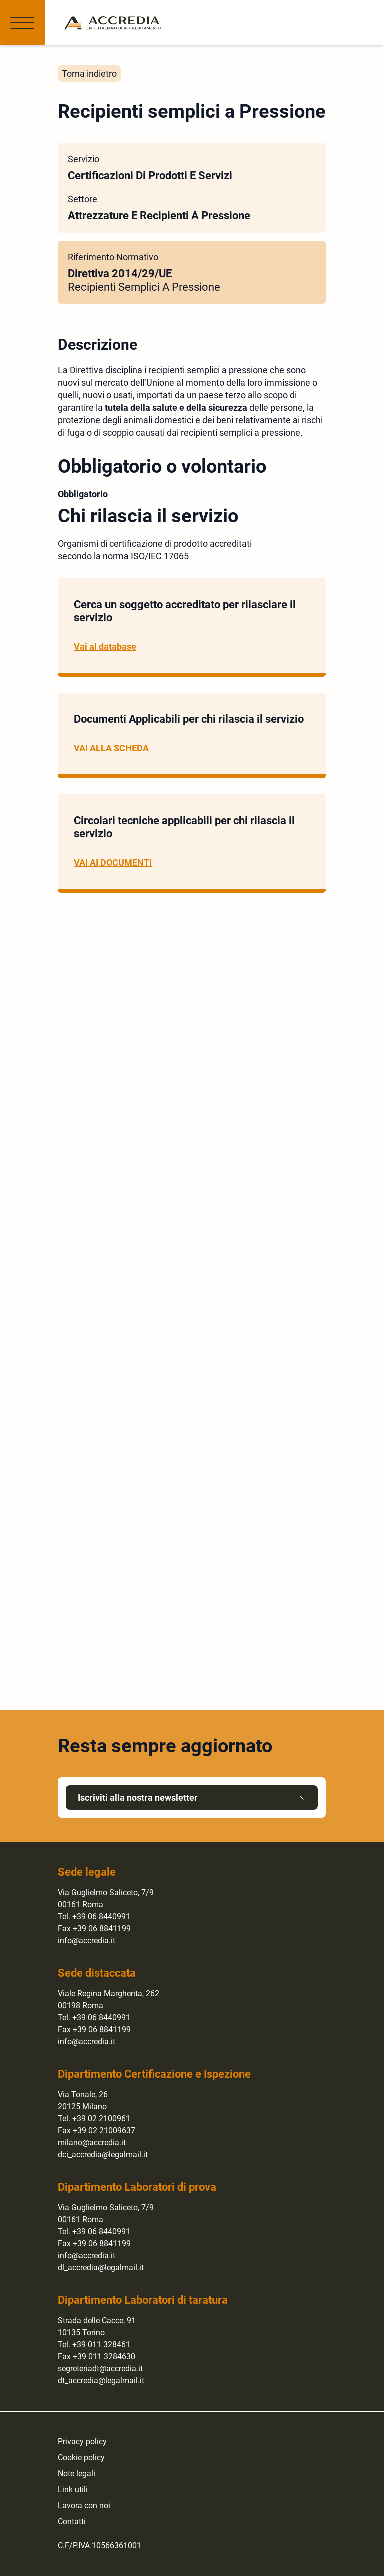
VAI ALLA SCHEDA (111, 748)
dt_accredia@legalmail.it (101, 2380)
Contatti (72, 2521)
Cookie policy (81, 2457)
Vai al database (105, 646)
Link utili (73, 2489)
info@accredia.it (87, 1940)
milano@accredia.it (92, 2142)
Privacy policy (82, 2441)
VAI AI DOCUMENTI (113, 862)
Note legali (77, 2473)
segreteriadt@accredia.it (100, 2368)
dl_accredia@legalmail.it (101, 2267)
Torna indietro (89, 73)
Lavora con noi (84, 2505)
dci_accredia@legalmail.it (103, 2154)
